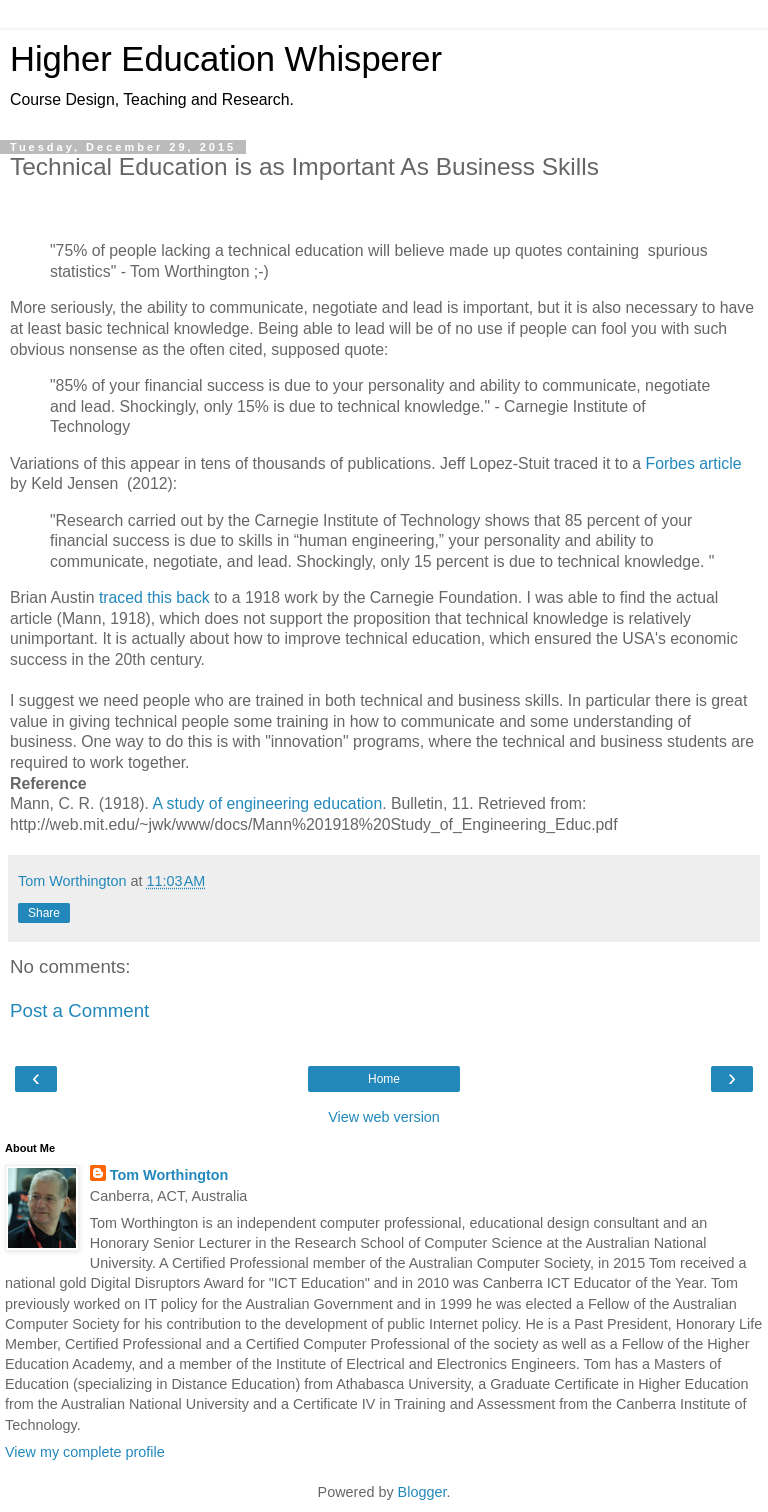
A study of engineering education (268, 803)
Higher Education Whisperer (226, 59)
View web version (384, 1117)
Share (44, 913)
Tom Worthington (169, 1175)
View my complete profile (85, 1452)
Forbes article (694, 463)
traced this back (154, 597)
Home (384, 1079)
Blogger (422, 1492)
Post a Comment (79, 1010)
